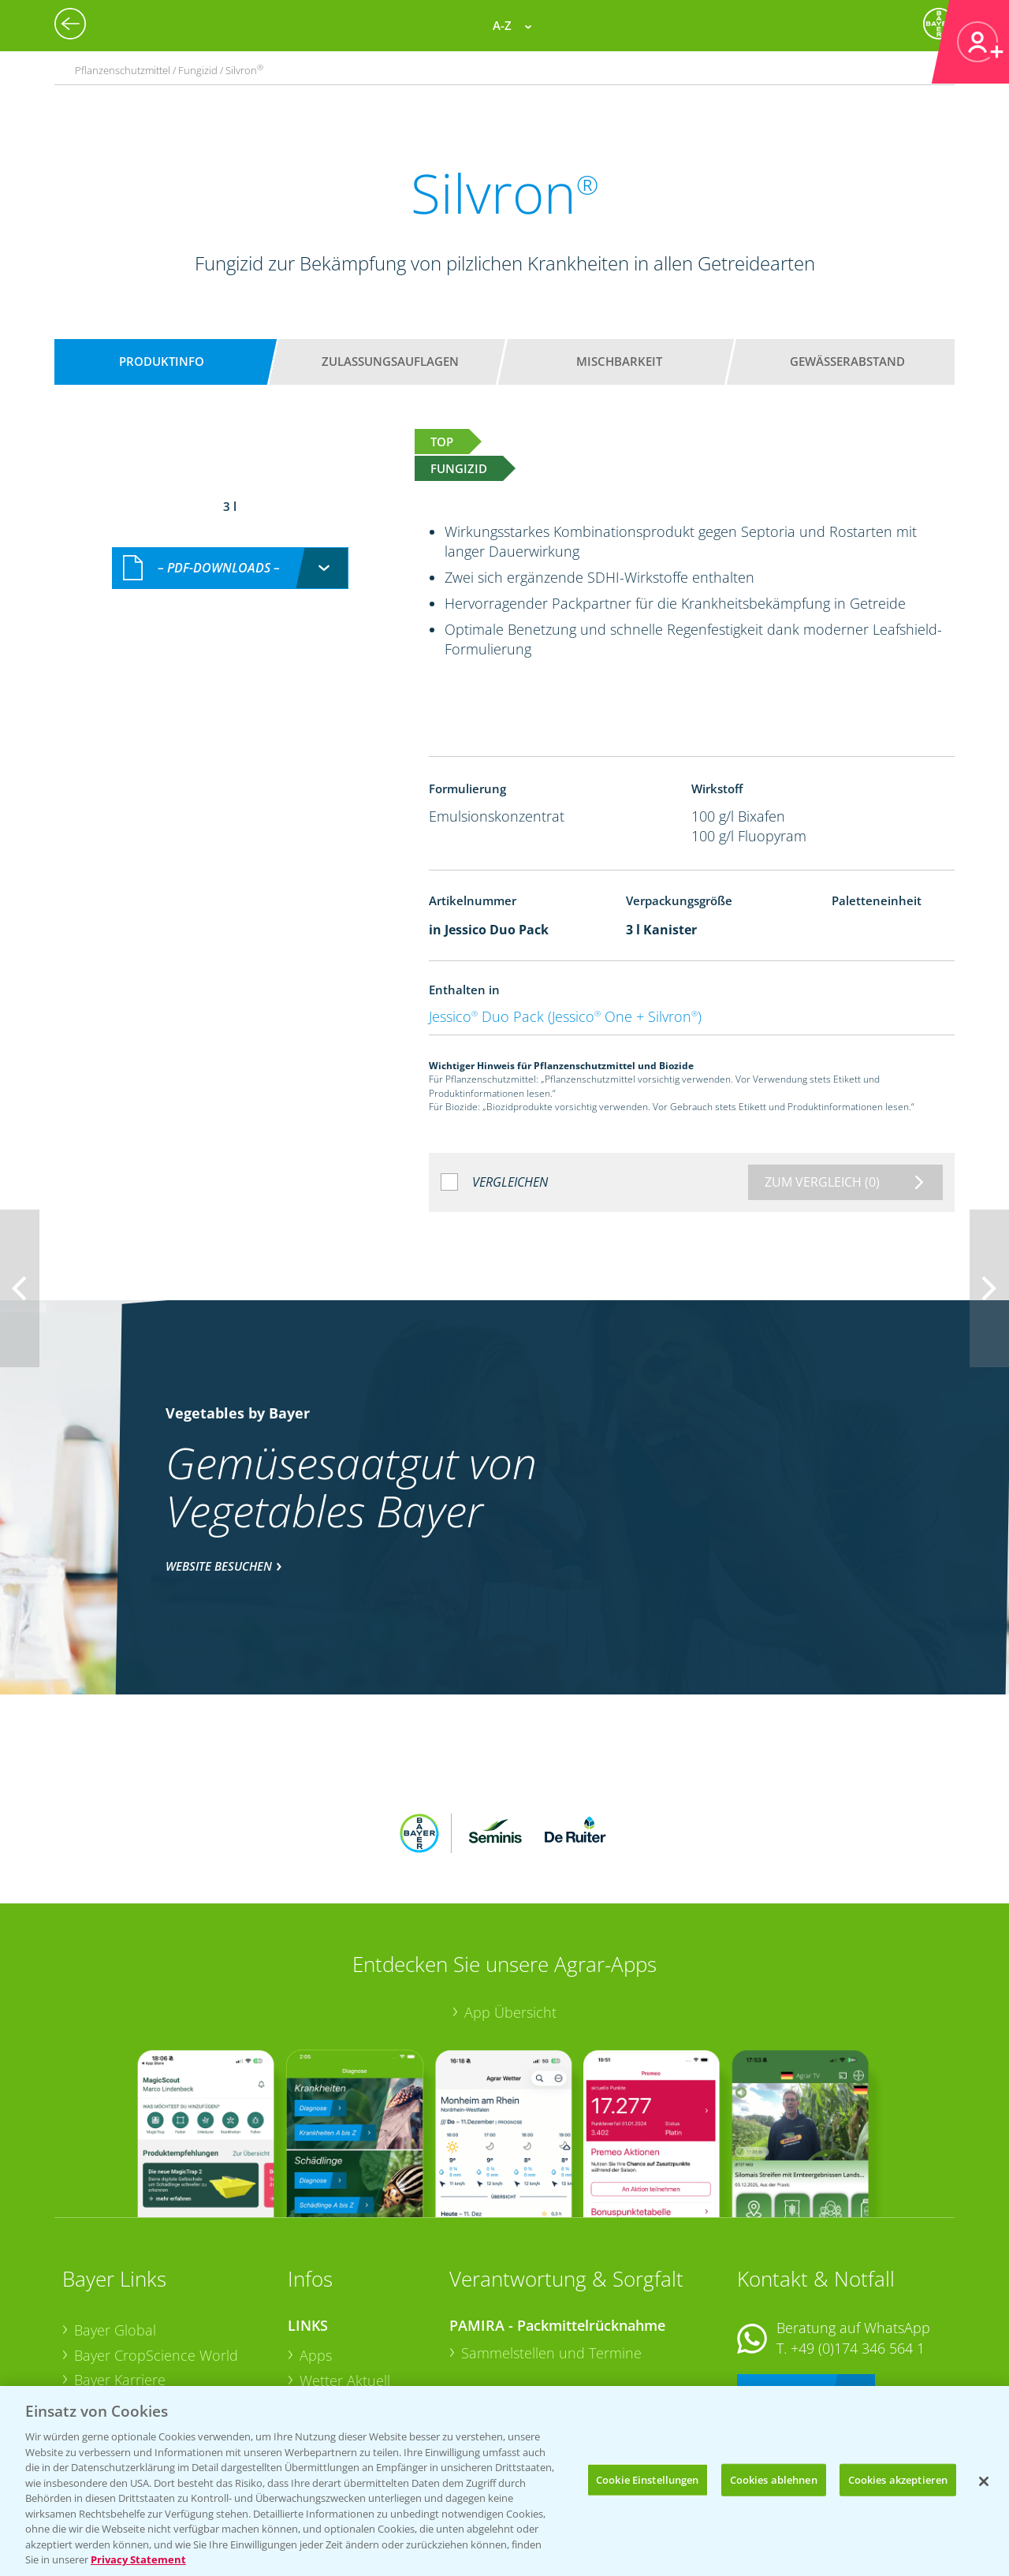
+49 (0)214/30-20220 (856, 2356)
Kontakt (783, 2286)
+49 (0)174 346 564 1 (858, 2244)
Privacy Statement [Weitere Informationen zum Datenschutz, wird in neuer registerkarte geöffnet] (138, 2559)
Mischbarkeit (619, 361)
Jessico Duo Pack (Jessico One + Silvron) (565, 1016)
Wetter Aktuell (345, 2276)
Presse (95, 2351)
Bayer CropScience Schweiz (162, 2326)
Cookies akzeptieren (898, 2479)
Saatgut (324, 2374)
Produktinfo (161, 361)
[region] (504, 2481)
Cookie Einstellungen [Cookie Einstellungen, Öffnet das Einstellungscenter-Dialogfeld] (647, 2479)
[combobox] (230, 551)
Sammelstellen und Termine (551, 2248)
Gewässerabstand (847, 361)
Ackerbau (330, 2350)
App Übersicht (510, 1908)
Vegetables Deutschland (151, 2376)
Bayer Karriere (120, 2276)
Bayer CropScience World (156, 2251)
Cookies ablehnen (773, 2479)
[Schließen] (983, 2481)
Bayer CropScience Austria (159, 2301)
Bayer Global (115, 2226)
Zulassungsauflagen (390, 361)
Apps (316, 2251)
